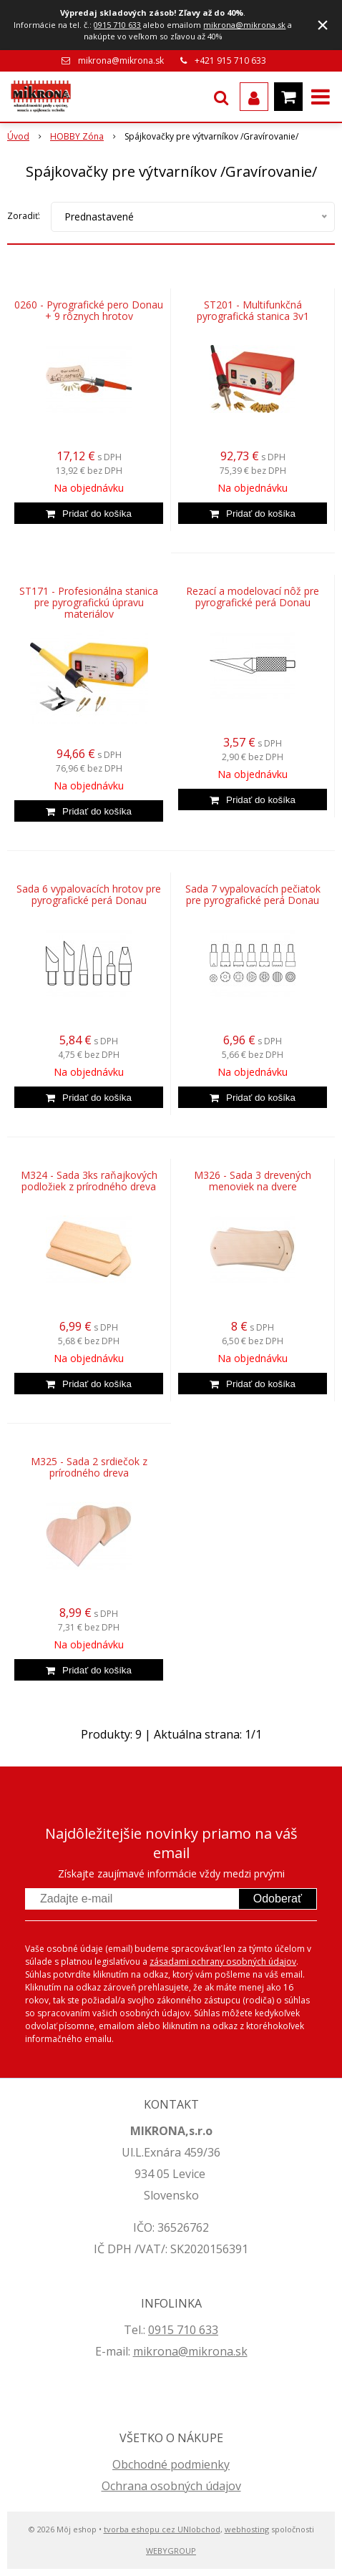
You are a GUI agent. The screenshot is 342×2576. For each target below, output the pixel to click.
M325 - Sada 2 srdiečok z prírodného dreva (89, 1467)
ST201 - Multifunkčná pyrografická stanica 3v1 (253, 310)
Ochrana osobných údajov (171, 2486)
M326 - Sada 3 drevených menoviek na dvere (252, 1181)
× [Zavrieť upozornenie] (322, 25)
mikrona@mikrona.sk (244, 24)
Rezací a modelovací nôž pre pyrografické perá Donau (252, 596)
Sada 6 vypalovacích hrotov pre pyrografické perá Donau (88, 894)
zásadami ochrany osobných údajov (223, 1961)
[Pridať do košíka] (88, 513)
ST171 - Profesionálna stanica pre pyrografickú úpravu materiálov (88, 602)
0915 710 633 (117, 24)
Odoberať (277, 1898)
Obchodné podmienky (171, 2464)
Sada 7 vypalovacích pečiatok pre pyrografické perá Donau (253, 894)
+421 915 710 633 (230, 60)
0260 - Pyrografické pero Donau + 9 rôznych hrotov (88, 310)
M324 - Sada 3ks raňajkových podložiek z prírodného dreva (89, 1181)
